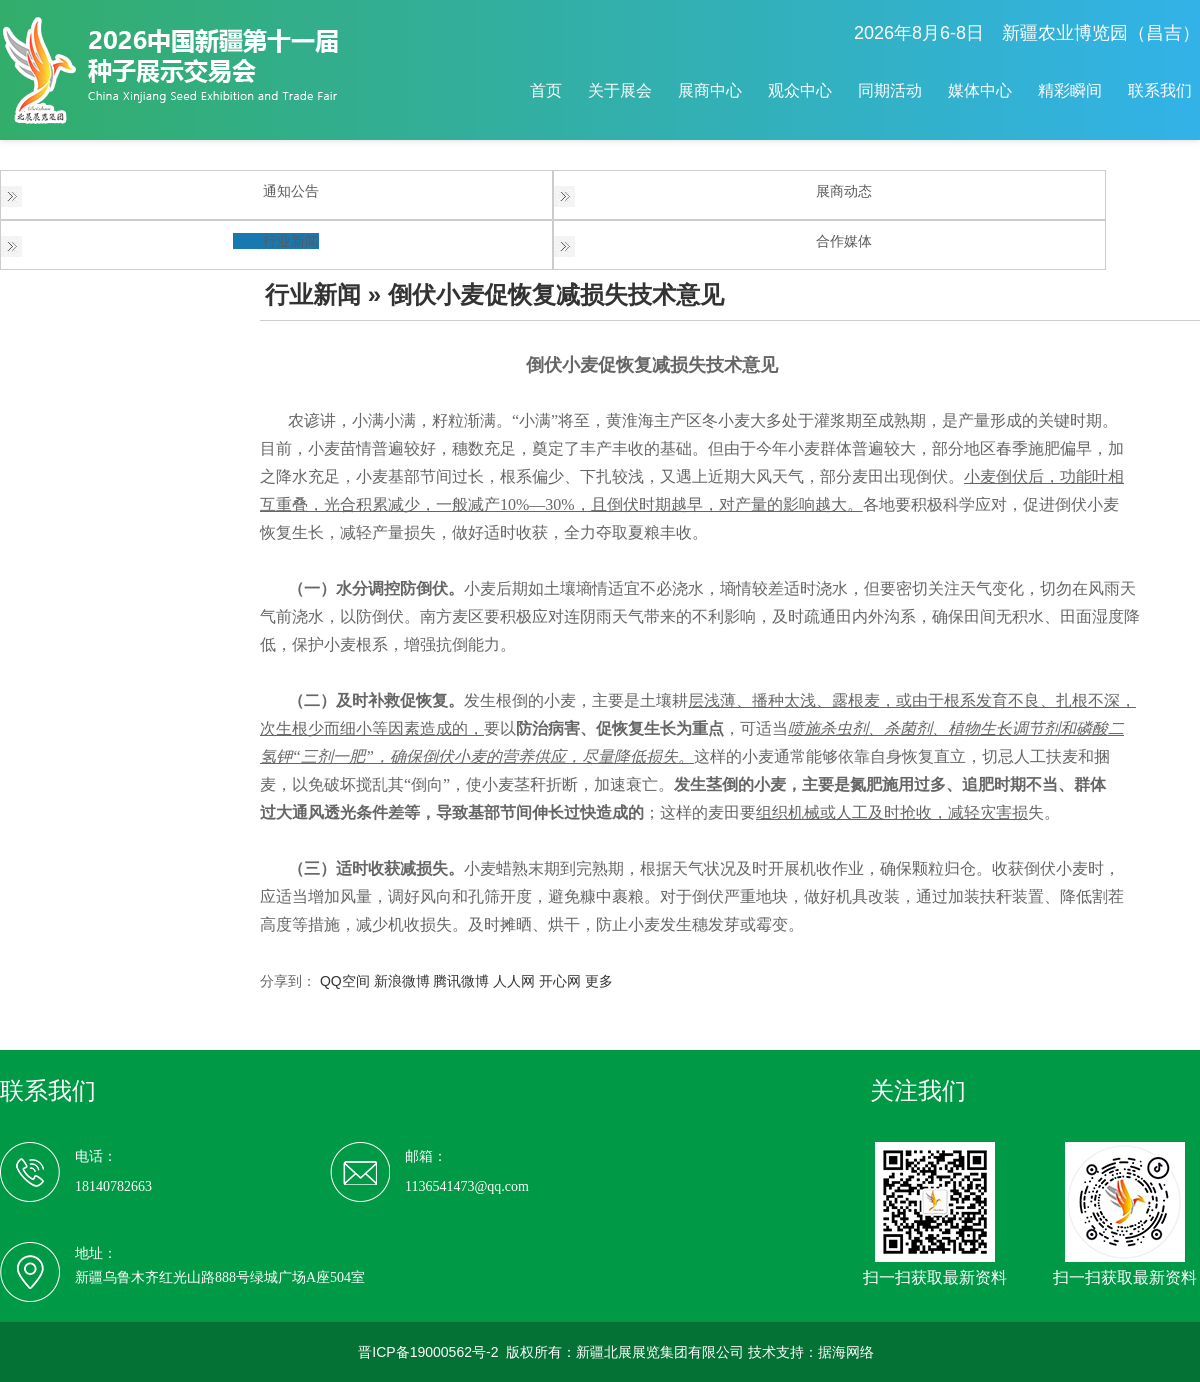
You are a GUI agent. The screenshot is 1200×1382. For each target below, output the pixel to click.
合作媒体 (844, 241)
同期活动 (890, 90)
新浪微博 (402, 981)
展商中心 (710, 90)
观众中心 (800, 90)
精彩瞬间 (1070, 90)
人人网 (514, 981)
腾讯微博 (461, 981)
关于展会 (620, 90)
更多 (599, 981)
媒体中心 (980, 90)
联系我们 (1160, 90)
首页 (546, 90)
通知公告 (291, 191)
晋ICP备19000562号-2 (428, 1352)
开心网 (560, 981)
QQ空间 (345, 981)
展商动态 (844, 191)
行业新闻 (291, 241)
